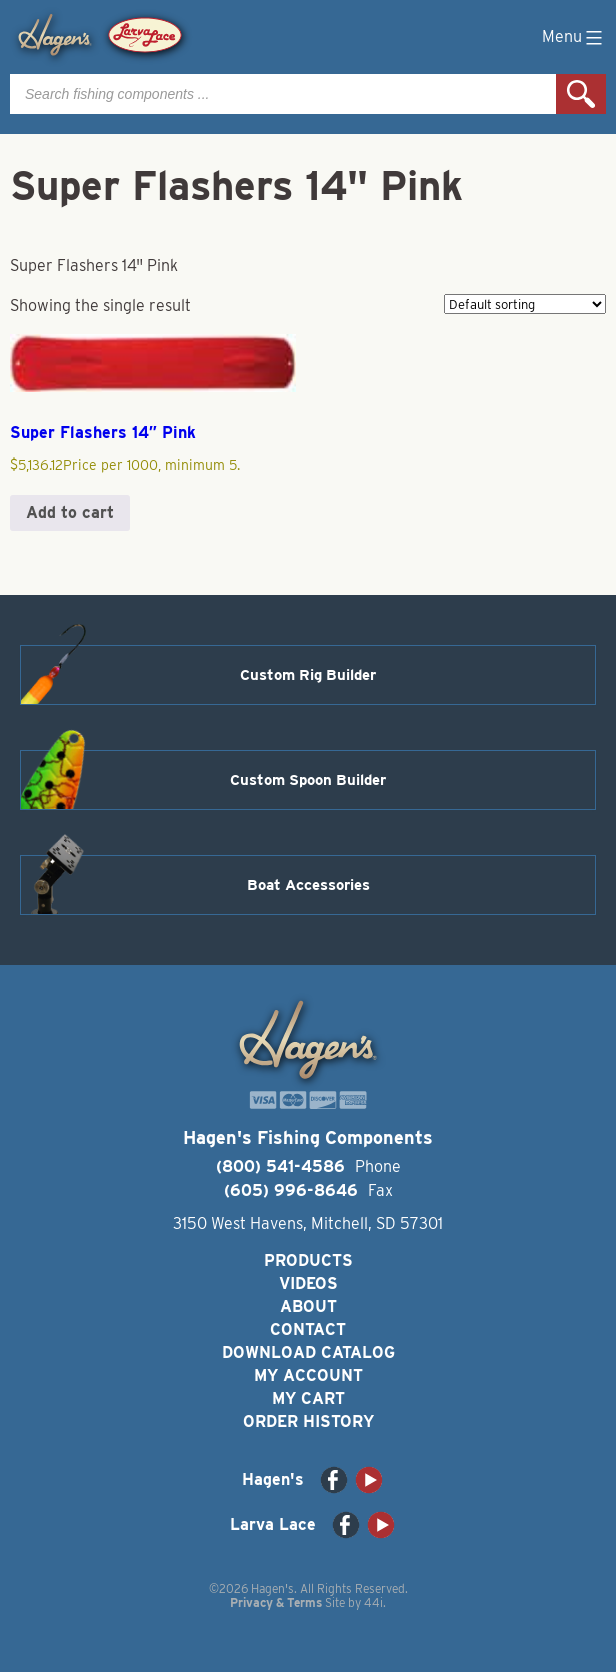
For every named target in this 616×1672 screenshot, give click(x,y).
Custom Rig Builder (308, 675)
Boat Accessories (308, 885)
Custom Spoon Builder (308, 780)
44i (373, 1602)
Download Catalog (308, 1352)
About (308, 1306)
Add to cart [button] (70, 512)
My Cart (308, 1398)
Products (308, 1260)
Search (581, 94)
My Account (308, 1375)
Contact (308, 1329)
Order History (308, 1421)
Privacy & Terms (276, 1602)
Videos (308, 1283)
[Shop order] (525, 304)
